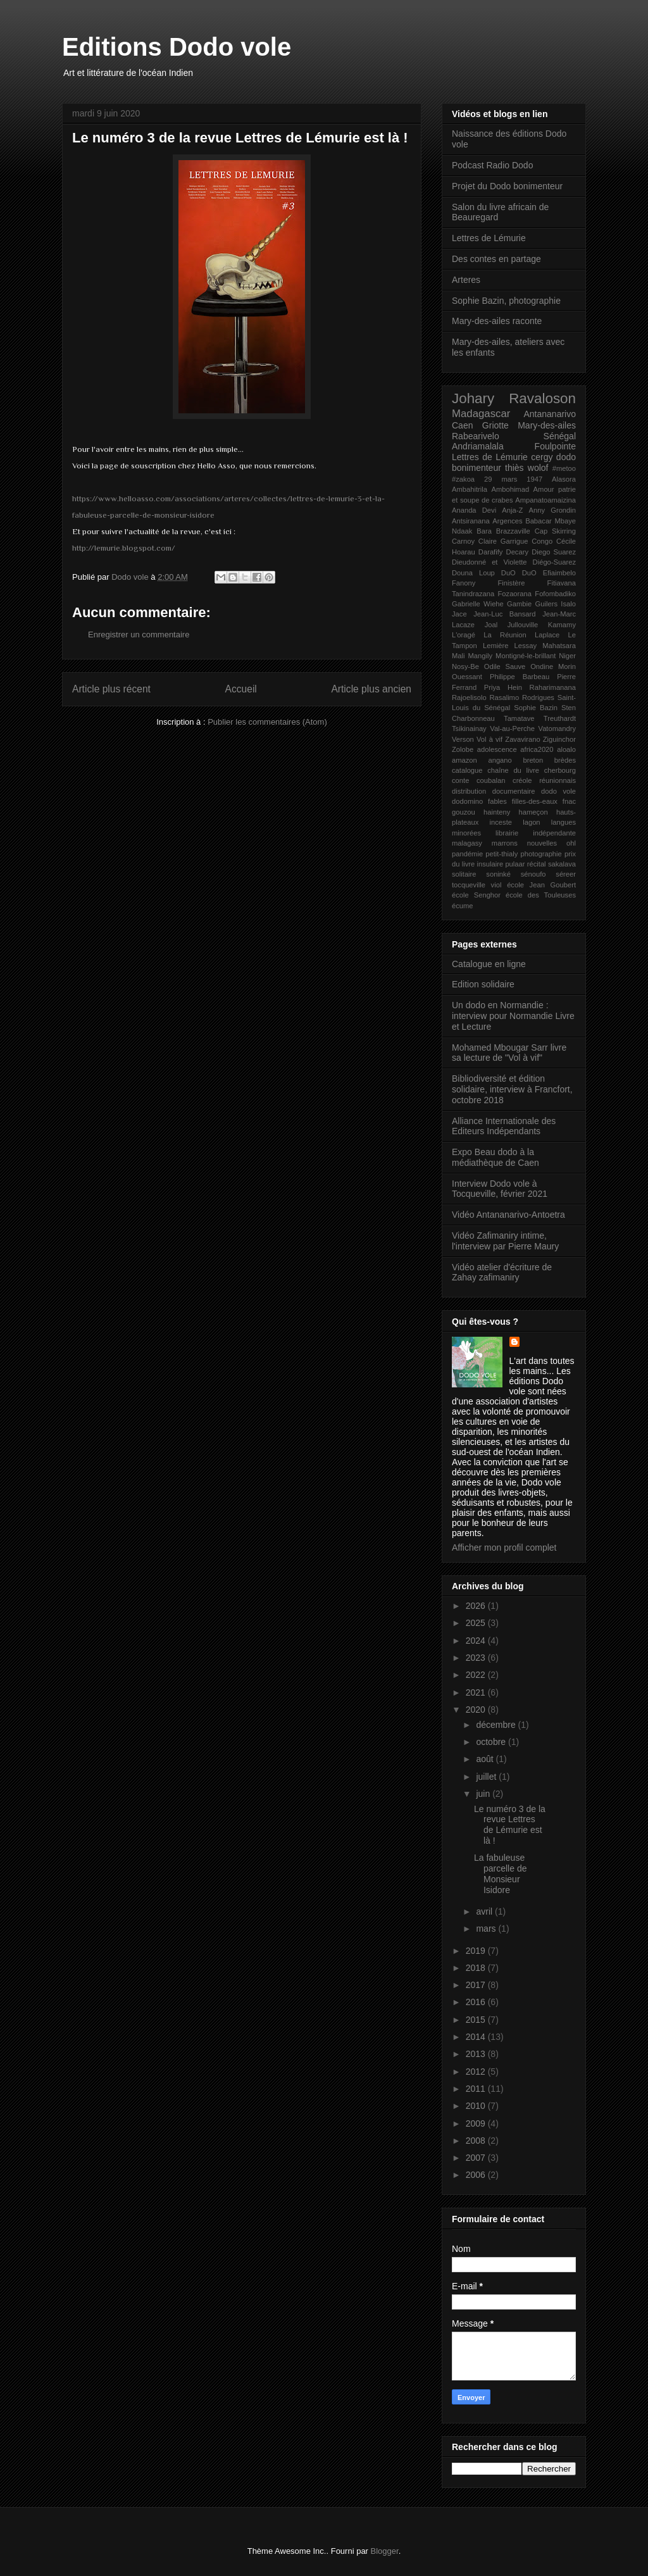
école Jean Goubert (541, 885)
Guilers (546, 604)
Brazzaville (513, 531)
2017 (477, 1985)
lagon (531, 822)
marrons (505, 843)
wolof (538, 468)
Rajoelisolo (469, 697)
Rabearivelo (475, 436)
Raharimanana (553, 687)
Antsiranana (471, 521)
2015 (477, 2020)
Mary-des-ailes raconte (497, 321)
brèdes (565, 760)
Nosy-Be (465, 666)
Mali (458, 656)
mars (487, 1928)
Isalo (568, 604)
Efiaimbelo (559, 573)
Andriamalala (478, 446)
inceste (501, 822)
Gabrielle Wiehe (478, 604)
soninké (498, 874)
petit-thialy (501, 854)
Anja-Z (512, 510)
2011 (477, 2089)
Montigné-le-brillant (525, 656)
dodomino (467, 801)
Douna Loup (473, 573)
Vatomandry (557, 728)
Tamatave (519, 718)
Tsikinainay (469, 728)
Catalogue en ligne (489, 964)
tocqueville (468, 885)
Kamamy (562, 624)
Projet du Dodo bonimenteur (507, 186)
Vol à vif (489, 739)
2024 (477, 1640)
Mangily (480, 656)
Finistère (511, 583)
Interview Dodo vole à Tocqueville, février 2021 (499, 1189)
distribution (469, 791)
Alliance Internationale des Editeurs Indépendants (504, 1126)
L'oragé (463, 635)
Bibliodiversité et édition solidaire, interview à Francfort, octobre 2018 (512, 1089)
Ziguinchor (559, 739)
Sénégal (560, 436)
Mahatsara (559, 645)
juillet (487, 1777)
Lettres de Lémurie (489, 238)
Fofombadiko (555, 593)
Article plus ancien (371, 689)
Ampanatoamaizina (545, 500)
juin (484, 1794)
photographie (540, 854)
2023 (477, 1658)
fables (497, 801)
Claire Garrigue (503, 541)
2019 (477, 1951)
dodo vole (558, 791)
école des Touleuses (541, 895)
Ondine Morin (553, 666)
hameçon (533, 812)
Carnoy (463, 541)
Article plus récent (111, 689)
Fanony (463, 583)
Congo (542, 541)
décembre (497, 1725)
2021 (477, 1692)
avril (485, 1911)
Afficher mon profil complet (504, 1547)
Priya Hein (503, 687)
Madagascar (481, 414)
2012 (477, 2071)
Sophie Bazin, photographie (506, 301)
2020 (477, 1709)
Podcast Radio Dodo (492, 165)
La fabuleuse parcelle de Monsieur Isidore (500, 1873)
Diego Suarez (554, 552)
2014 (477, 2037)
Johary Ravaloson (514, 398)
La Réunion (504, 635)
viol (496, 885)
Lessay (525, 645)
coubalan (491, 780)
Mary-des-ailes (547, 425)
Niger (567, 656)
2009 (477, 2123)
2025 (477, 1623)
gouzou (463, 812)
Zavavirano (522, 739)
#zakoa (463, 479)
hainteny (496, 812)
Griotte (495, 425)
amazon (464, 760)
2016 (477, 2002)
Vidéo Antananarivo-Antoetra (508, 1215)
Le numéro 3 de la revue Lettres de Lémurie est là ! (509, 1825)
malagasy (467, 843)
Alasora (564, 479)
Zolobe (462, 749)
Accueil (241, 689)
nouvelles (542, 843)
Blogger (385, 2551)
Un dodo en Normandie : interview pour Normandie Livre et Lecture (513, 1016)
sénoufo (533, 874)
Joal (491, 624)
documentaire (513, 791)
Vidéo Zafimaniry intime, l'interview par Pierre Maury (505, 1240)
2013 (477, 2054)
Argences (507, 521)
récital (536, 864)
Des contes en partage (496, 259)
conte (460, 780)
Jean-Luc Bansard (504, 614)
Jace (459, 614)
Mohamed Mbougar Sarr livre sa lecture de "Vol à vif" (509, 1052)
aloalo (566, 749)
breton (533, 760)
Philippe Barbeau (519, 676)
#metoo (564, 468)
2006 (477, 2175)
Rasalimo (505, 697)
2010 (477, 2106)
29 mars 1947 (513, 479)
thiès (514, 468)
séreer (566, 874)
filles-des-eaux (535, 801)
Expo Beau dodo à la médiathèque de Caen (495, 1157)
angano (499, 760)
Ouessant (467, 676)
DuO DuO (519, 573)
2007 (477, 2158)
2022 (477, 1675)
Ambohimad (510, 489)
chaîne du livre (513, 770)
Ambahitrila (469, 489)
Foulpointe (555, 446)
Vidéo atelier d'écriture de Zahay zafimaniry (502, 1272)
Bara (484, 531)
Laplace (547, 635)
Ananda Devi (474, 510)
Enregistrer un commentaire (138, 634)
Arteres (466, 280)
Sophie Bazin (536, 707)
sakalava (562, 864)
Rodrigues (538, 697)
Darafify (490, 552)
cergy (541, 457)
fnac (569, 801)
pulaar (515, 864)
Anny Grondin (552, 510)
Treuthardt (560, 718)
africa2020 (536, 749)
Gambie (519, 604)
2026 (477, 1606)
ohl (571, 843)
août (485, 1759)
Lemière (495, 645)
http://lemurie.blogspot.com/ (123, 548)
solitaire (464, 874)
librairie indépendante (535, 833)
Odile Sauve (505, 666)
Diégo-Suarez (554, 562)
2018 (477, 1968)
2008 (477, 2140)
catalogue (467, 770)
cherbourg (560, 770)
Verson (463, 739)
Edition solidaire (483, 984)
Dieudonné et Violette (489, 562)
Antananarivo (549, 414)
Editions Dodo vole (176, 47)
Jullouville (523, 624)
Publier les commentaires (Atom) (267, 722)
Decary (517, 552)
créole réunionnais (544, 780)
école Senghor (476, 895)
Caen (462, 425)
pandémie (467, 854)
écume (462, 906)
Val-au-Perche (512, 728)
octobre (492, 1742)
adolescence (497, 749)
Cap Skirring (555, 531)
